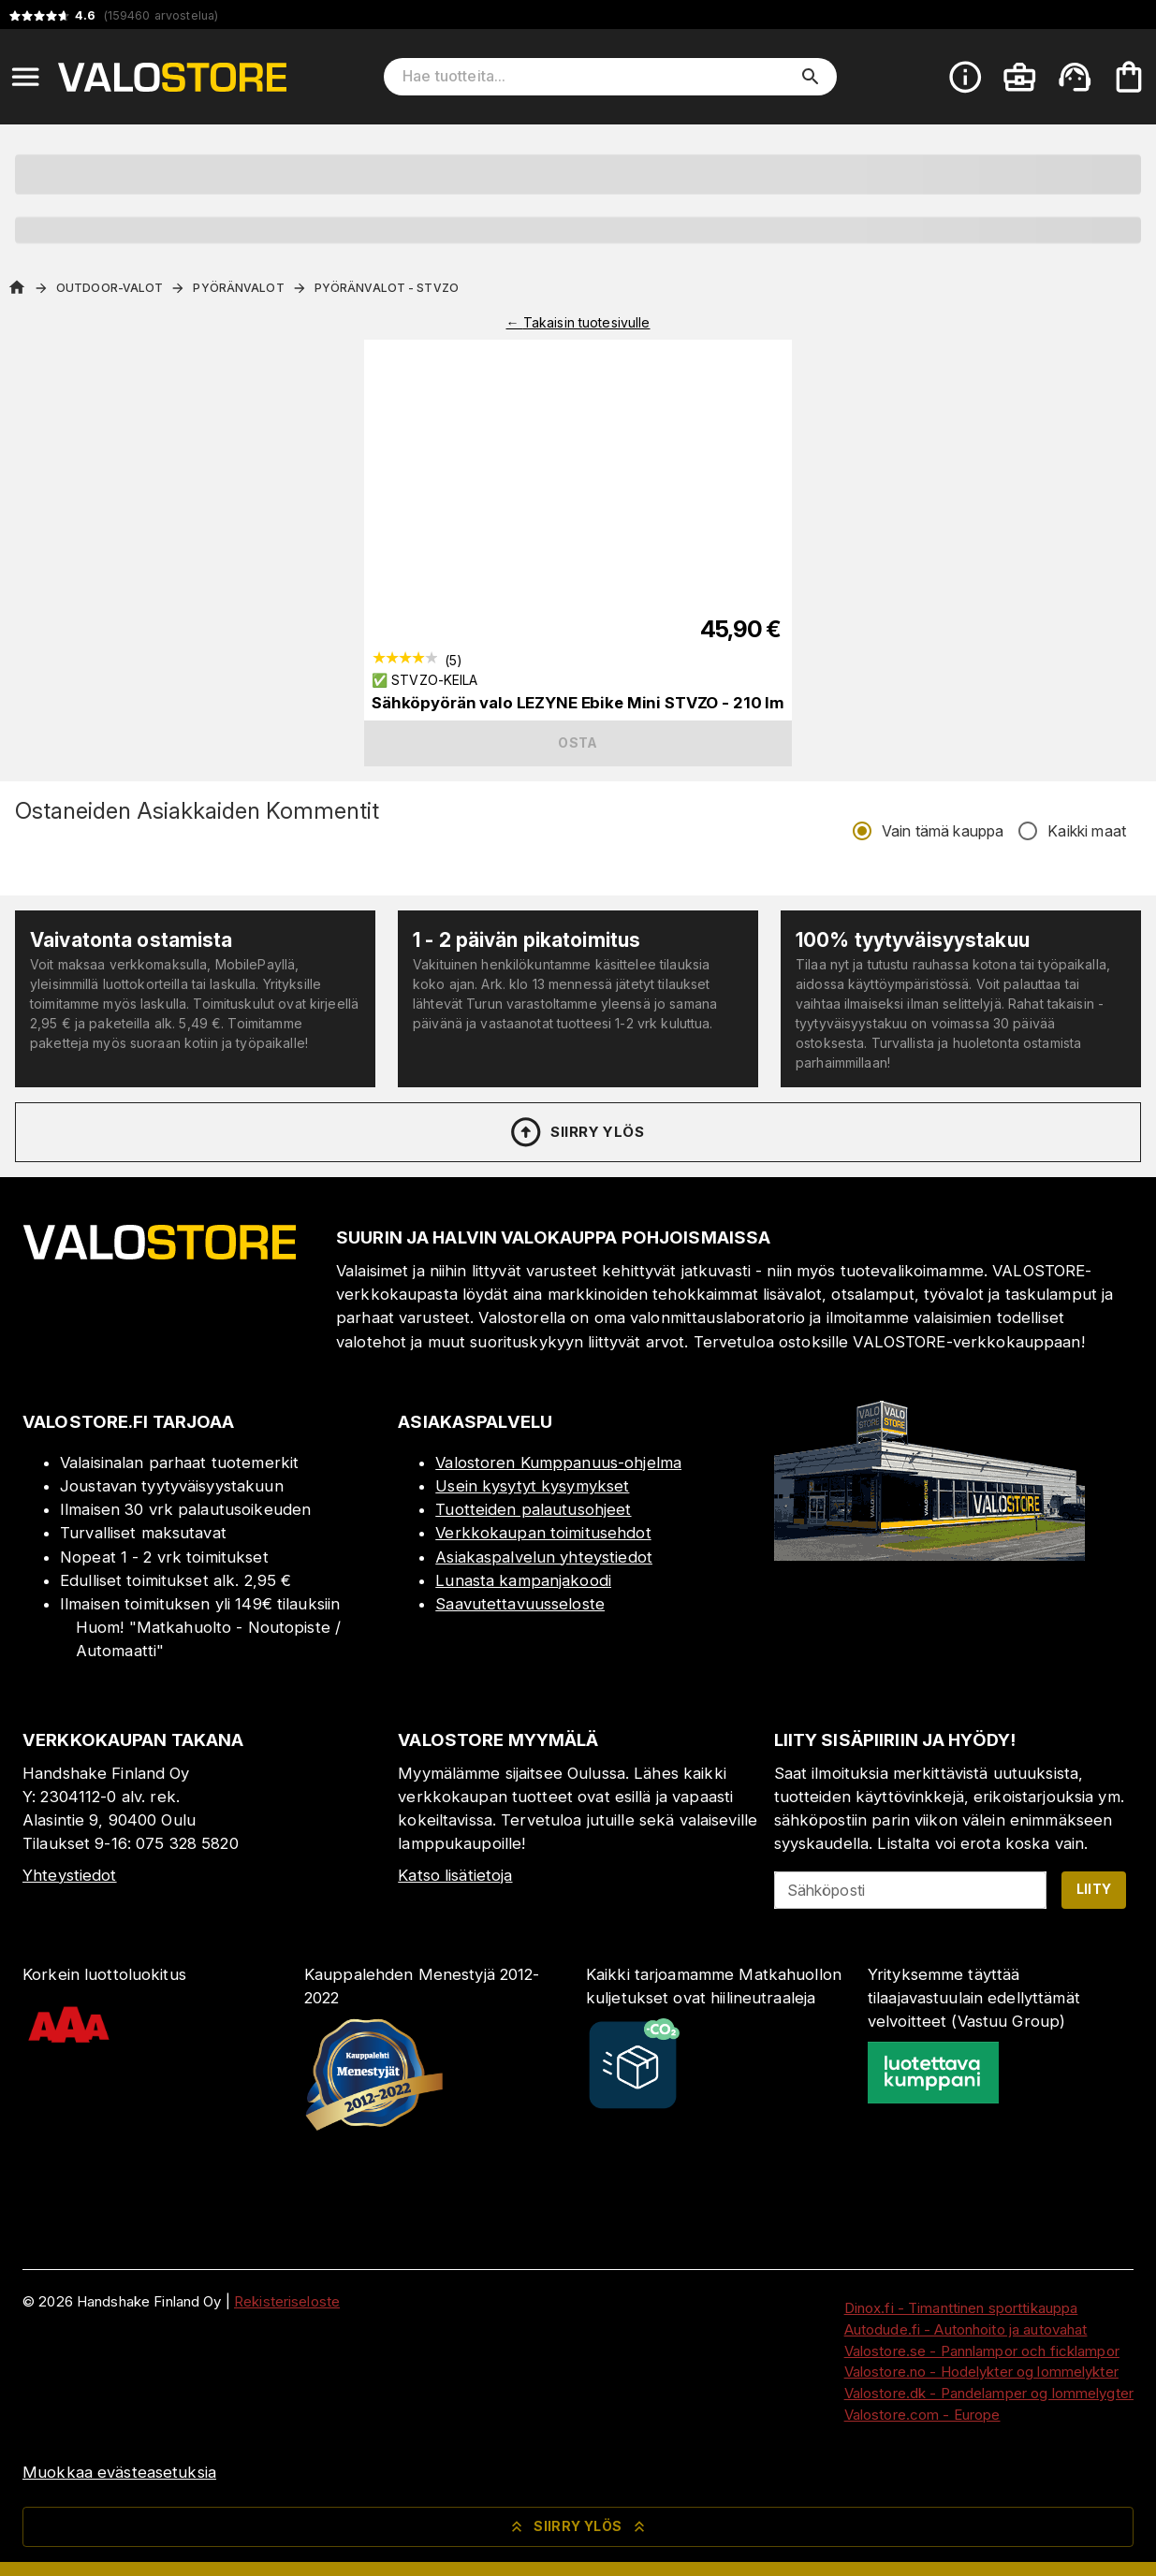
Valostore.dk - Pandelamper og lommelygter (989, 2393)
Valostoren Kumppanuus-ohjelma (558, 1462)
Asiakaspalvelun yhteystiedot (543, 1557)
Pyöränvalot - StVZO (387, 288)
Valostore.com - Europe (922, 2414)
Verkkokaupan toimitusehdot (543, 1532)
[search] (810, 76)
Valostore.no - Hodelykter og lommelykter (981, 2371)
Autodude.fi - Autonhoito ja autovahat (966, 2329)
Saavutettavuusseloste (520, 1603)
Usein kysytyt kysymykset (532, 1486)
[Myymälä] (929, 1555)
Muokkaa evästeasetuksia (119, 2472)
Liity (1094, 1889)
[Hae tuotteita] (597, 77)
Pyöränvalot (238, 288)
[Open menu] (25, 76)
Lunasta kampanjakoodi (523, 1580)
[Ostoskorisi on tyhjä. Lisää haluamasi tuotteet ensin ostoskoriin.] (1128, 76)
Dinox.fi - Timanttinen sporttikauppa (961, 2308)
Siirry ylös (576, 1132)
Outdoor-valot (109, 288)
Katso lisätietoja (455, 1875)
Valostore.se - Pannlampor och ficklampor (981, 2351)
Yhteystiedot (69, 1875)
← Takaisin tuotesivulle (577, 322)
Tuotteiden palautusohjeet (533, 1509)
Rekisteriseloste (287, 2301)
